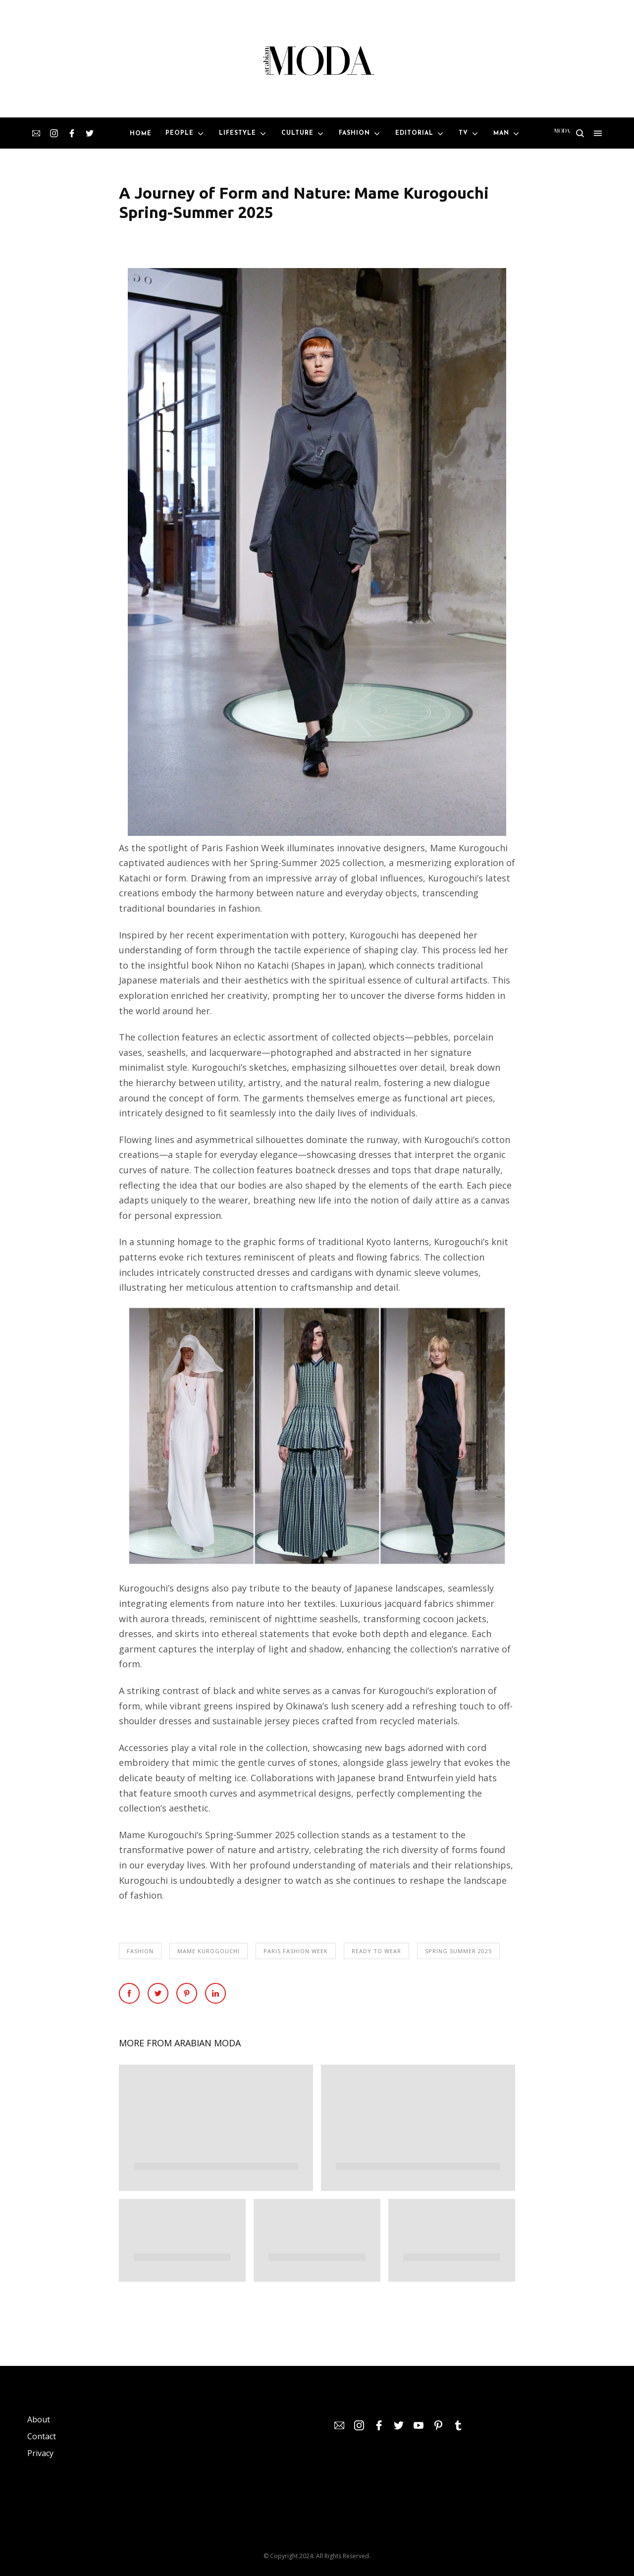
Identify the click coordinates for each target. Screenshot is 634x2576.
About (38, 2419)
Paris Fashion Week (296, 1951)
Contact (41, 2436)
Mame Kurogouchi (208, 1951)
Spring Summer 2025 (458, 1951)
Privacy (40, 2453)
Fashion (140, 1951)
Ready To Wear (376, 1951)
